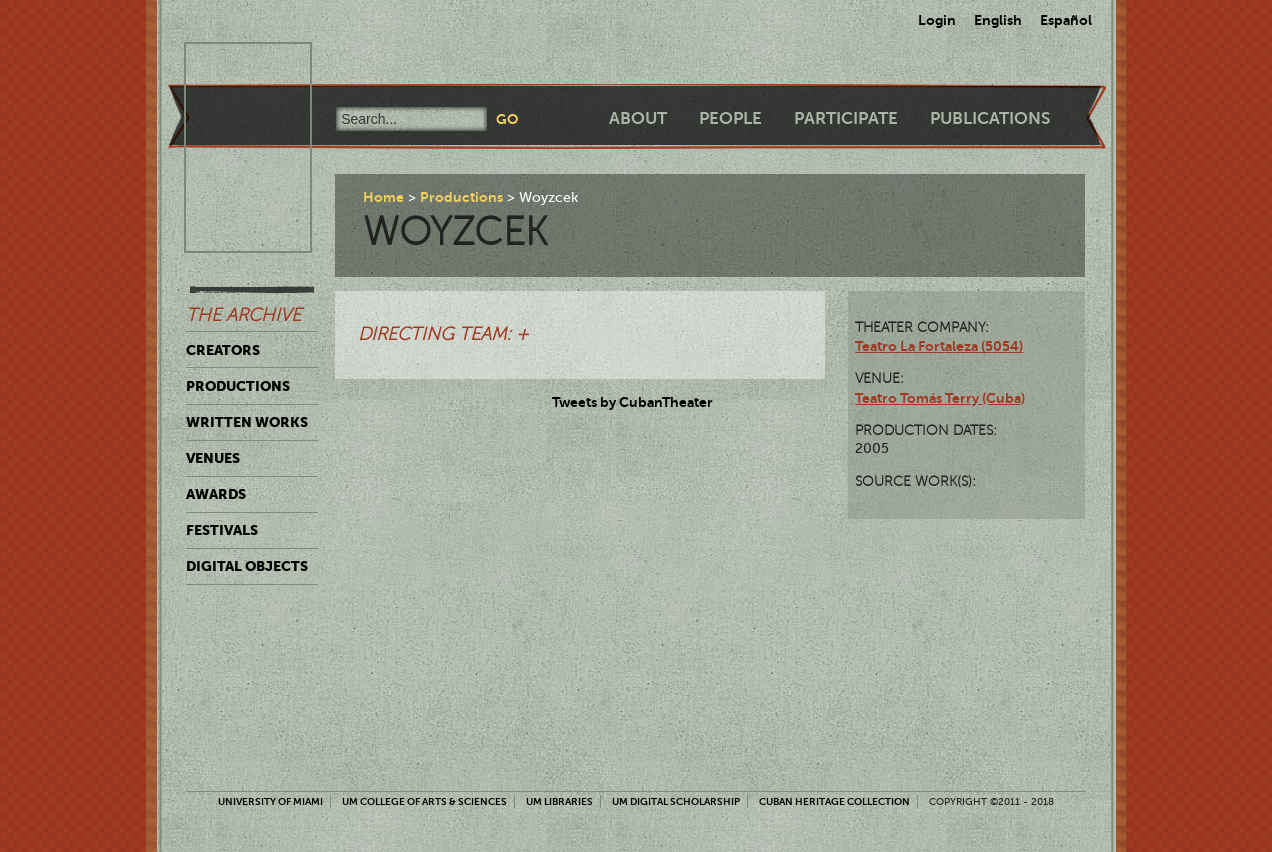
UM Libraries (559, 801)
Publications (990, 118)
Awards (216, 494)
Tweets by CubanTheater (632, 402)
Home (383, 197)
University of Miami (270, 801)
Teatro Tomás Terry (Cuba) (940, 398)
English (998, 20)
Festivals (222, 530)
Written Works (247, 422)
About (638, 118)
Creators (223, 350)
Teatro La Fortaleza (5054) (939, 346)
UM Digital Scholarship (676, 801)
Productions (238, 386)
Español (1066, 20)
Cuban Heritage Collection (834, 801)
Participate (846, 118)
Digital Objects (247, 566)
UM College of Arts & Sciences (424, 801)
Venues (213, 458)
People (730, 118)
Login (937, 20)
